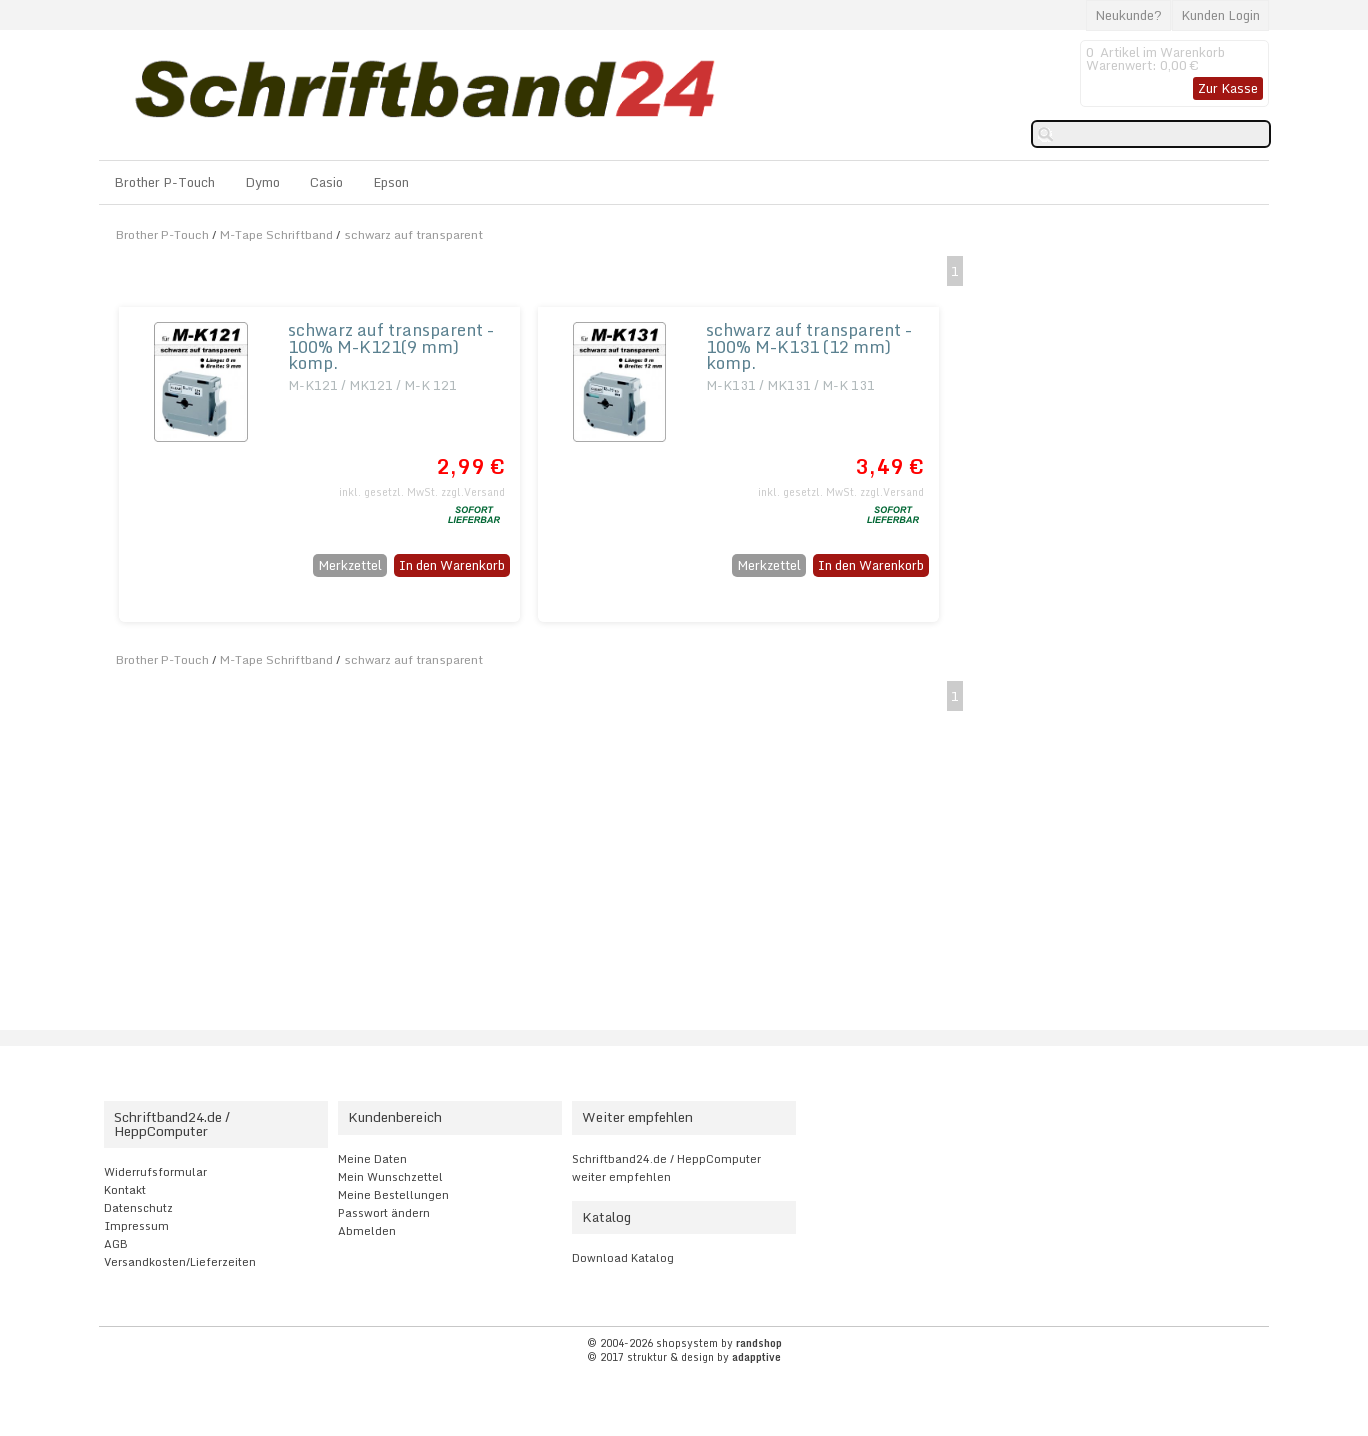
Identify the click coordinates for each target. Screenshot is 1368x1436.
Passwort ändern (384, 1213)
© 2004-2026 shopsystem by (684, 1343)
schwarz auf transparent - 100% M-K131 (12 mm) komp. (809, 346)
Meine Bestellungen (393, 1195)
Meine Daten (372, 1159)
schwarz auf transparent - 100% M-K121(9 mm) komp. (391, 346)
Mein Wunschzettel (390, 1177)
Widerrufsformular (155, 1172)
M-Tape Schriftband (276, 234)
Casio (326, 182)
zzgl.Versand (473, 492)
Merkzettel (350, 565)
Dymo (262, 182)
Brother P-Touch (164, 182)
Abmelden (367, 1231)
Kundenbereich (395, 1117)
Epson (391, 182)
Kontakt (125, 1190)
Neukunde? (1128, 15)
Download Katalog (623, 1258)
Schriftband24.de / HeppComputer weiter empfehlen (666, 1168)
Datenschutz (138, 1208)
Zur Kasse (1228, 88)
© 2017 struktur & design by (684, 1357)
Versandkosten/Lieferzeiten (180, 1262)
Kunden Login (1220, 15)
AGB (116, 1244)
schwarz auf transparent (413, 234)
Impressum (136, 1226)
